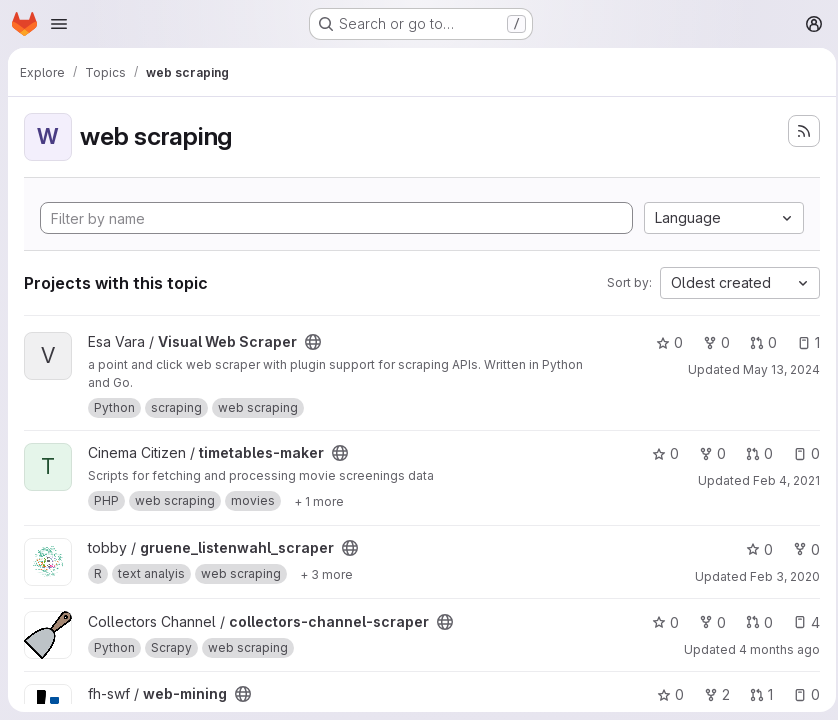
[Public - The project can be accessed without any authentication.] (313, 342)
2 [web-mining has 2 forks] (711, 694)
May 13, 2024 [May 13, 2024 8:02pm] (775, 369)
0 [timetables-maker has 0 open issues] (800, 453)
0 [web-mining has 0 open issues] (800, 694)
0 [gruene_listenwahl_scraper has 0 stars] (753, 549)
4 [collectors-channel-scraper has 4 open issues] (800, 622)
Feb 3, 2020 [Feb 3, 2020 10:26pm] (779, 576)
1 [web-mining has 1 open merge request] (755, 694)
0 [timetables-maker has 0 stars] (659, 453)
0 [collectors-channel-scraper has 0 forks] (706, 622)
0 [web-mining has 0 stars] (664, 694)
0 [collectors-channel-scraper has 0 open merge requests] (753, 622)
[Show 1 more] (319, 501)
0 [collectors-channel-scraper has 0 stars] (659, 622)
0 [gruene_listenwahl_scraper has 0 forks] (800, 549)
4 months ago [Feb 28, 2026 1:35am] (773, 649)
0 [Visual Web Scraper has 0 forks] (710, 342)
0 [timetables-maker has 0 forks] (706, 453)
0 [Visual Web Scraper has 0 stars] (663, 342)
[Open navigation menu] (59, 24)
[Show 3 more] (326, 574)
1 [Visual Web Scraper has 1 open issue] (802, 342)
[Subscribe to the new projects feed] (798, 131)
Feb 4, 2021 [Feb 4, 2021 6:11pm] (780, 480)
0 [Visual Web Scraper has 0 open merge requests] (757, 342)
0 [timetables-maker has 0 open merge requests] (753, 453)
